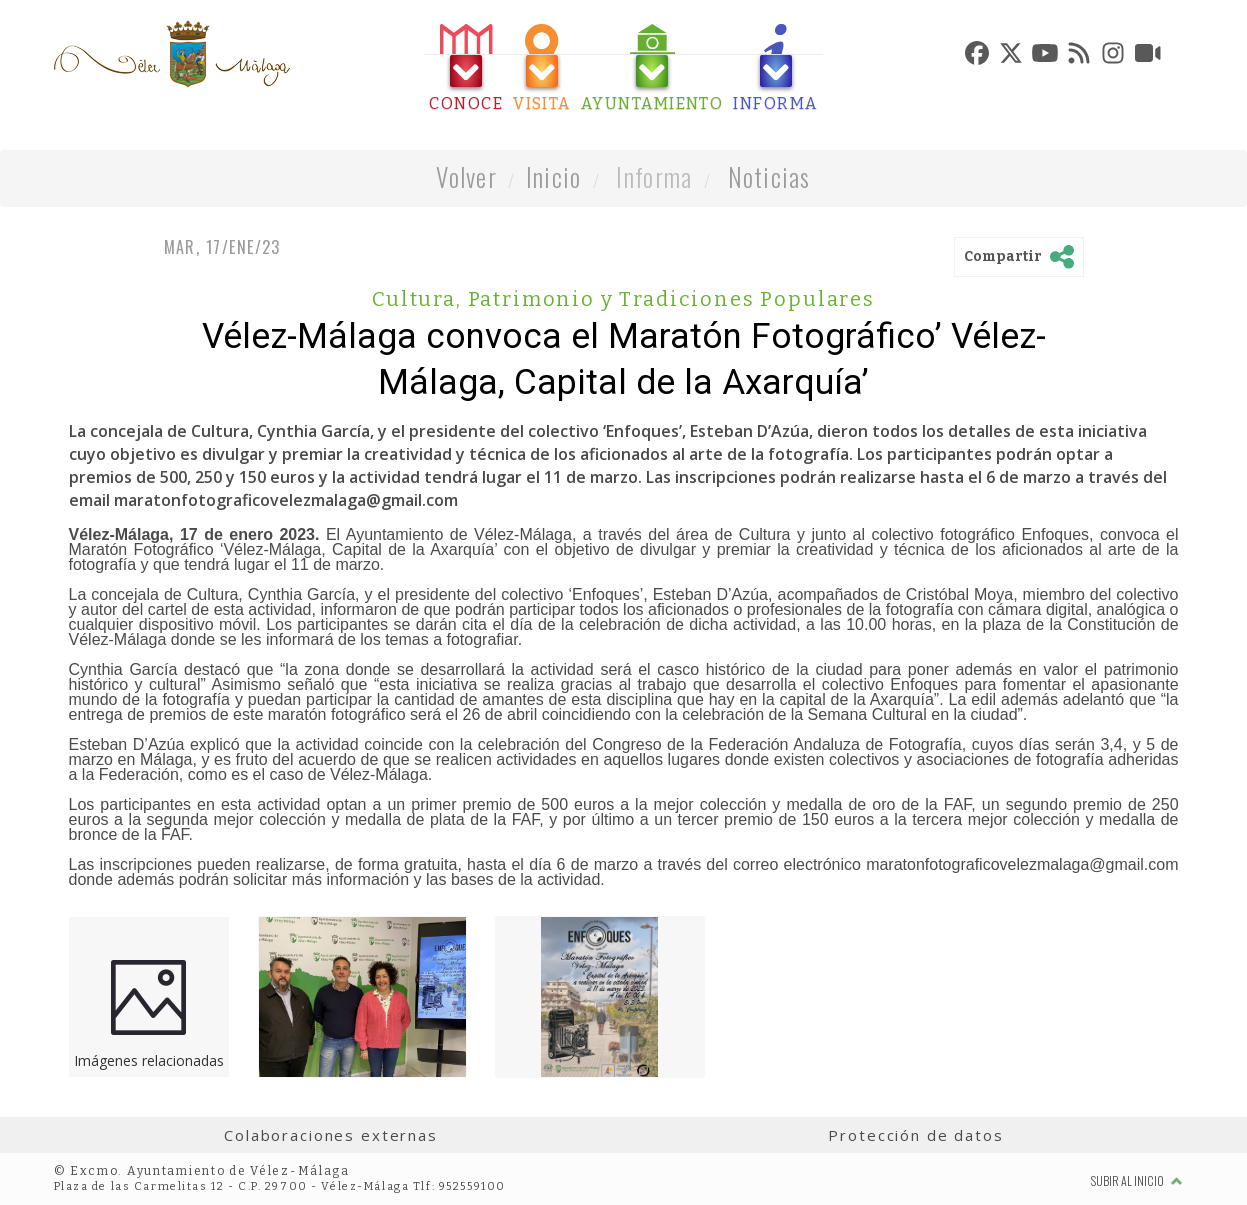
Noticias (769, 176)
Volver (466, 176)
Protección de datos (915, 1135)
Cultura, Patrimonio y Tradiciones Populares (623, 299)
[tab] (466, 68)
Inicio (554, 176)
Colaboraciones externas (331, 1135)
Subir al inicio (1137, 1180)
